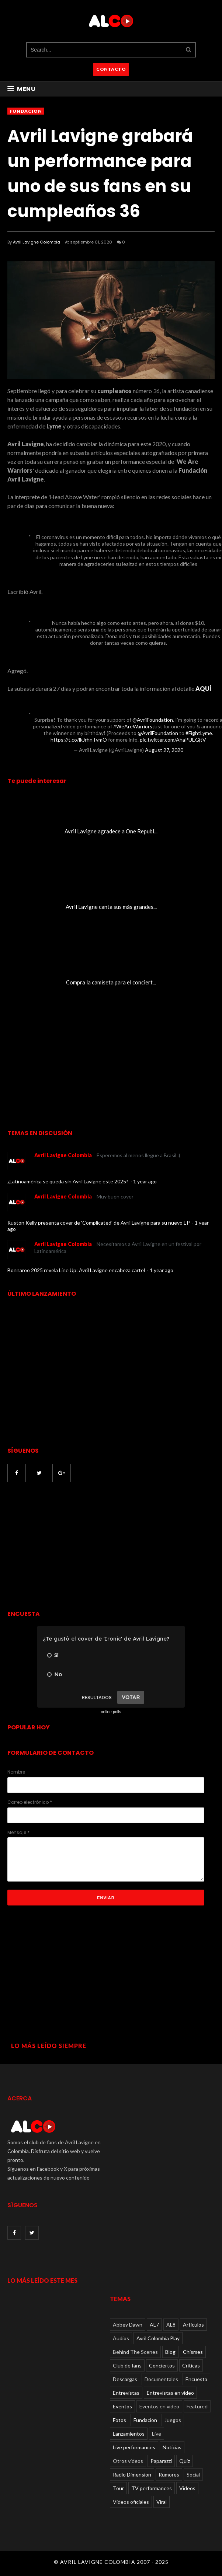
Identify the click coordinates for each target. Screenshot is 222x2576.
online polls (111, 1711)
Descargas (125, 2379)
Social (193, 2474)
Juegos (172, 2420)
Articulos (193, 2324)
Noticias (172, 2447)
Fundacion (26, 111)
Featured (197, 2406)
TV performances (151, 2488)
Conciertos (162, 2365)
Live (156, 2433)
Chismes (193, 2352)
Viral (161, 2502)
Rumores (169, 2474)
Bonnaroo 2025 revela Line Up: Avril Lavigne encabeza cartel (76, 1270)
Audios (121, 2338)
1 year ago (145, 1181)
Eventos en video (159, 2406)
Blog (170, 2352)
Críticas (191, 2365)
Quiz (184, 2461)
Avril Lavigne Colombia (36, 242)
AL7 (154, 2324)
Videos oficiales (131, 2502)
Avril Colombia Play (158, 2338)
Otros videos (128, 2461)
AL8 (171, 2324)
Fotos (119, 2420)
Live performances (134, 2447)
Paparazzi (161, 2461)
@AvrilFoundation (152, 720)
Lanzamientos (129, 2433)
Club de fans (127, 2365)
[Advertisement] (69, 1547)
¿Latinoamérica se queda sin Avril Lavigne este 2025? (68, 1181)
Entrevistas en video (170, 2393)
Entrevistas (126, 2393)
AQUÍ (203, 688)
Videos (187, 2488)
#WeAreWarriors (132, 726)
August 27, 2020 (164, 750)
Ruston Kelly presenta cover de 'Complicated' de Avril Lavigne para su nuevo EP (99, 1222)
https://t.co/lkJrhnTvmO (79, 739)
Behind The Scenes (135, 2352)
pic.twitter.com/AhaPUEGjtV (173, 739)
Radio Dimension (132, 2474)
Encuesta (196, 2379)
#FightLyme (198, 733)
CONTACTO (111, 69)
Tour (118, 2488)
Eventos (122, 2406)
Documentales (161, 2379)
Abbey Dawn (127, 2324)
